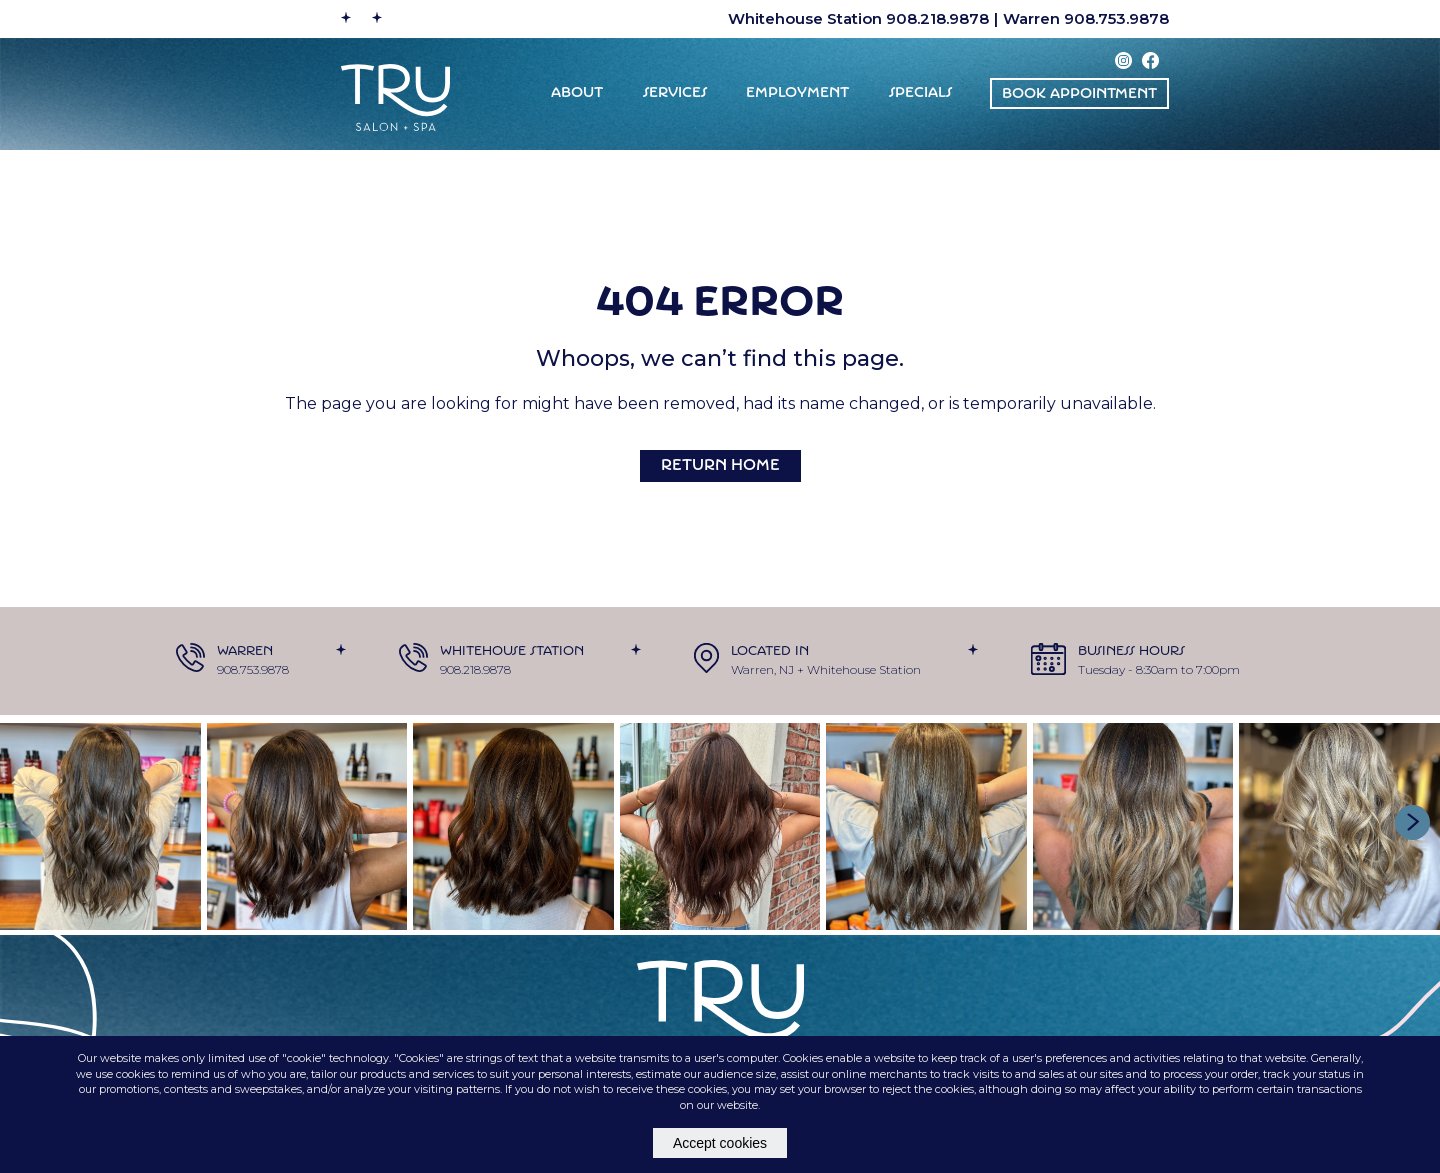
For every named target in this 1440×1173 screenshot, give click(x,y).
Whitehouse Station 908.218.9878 (858, 18)
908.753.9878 (253, 669)
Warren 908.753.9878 (1086, 18)
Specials (920, 93)
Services (675, 93)
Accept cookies (720, 1143)
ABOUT (577, 93)
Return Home (720, 466)
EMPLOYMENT (797, 93)
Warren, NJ (762, 669)
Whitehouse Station (864, 669)
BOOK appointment (1079, 94)
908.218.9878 (475, 669)
